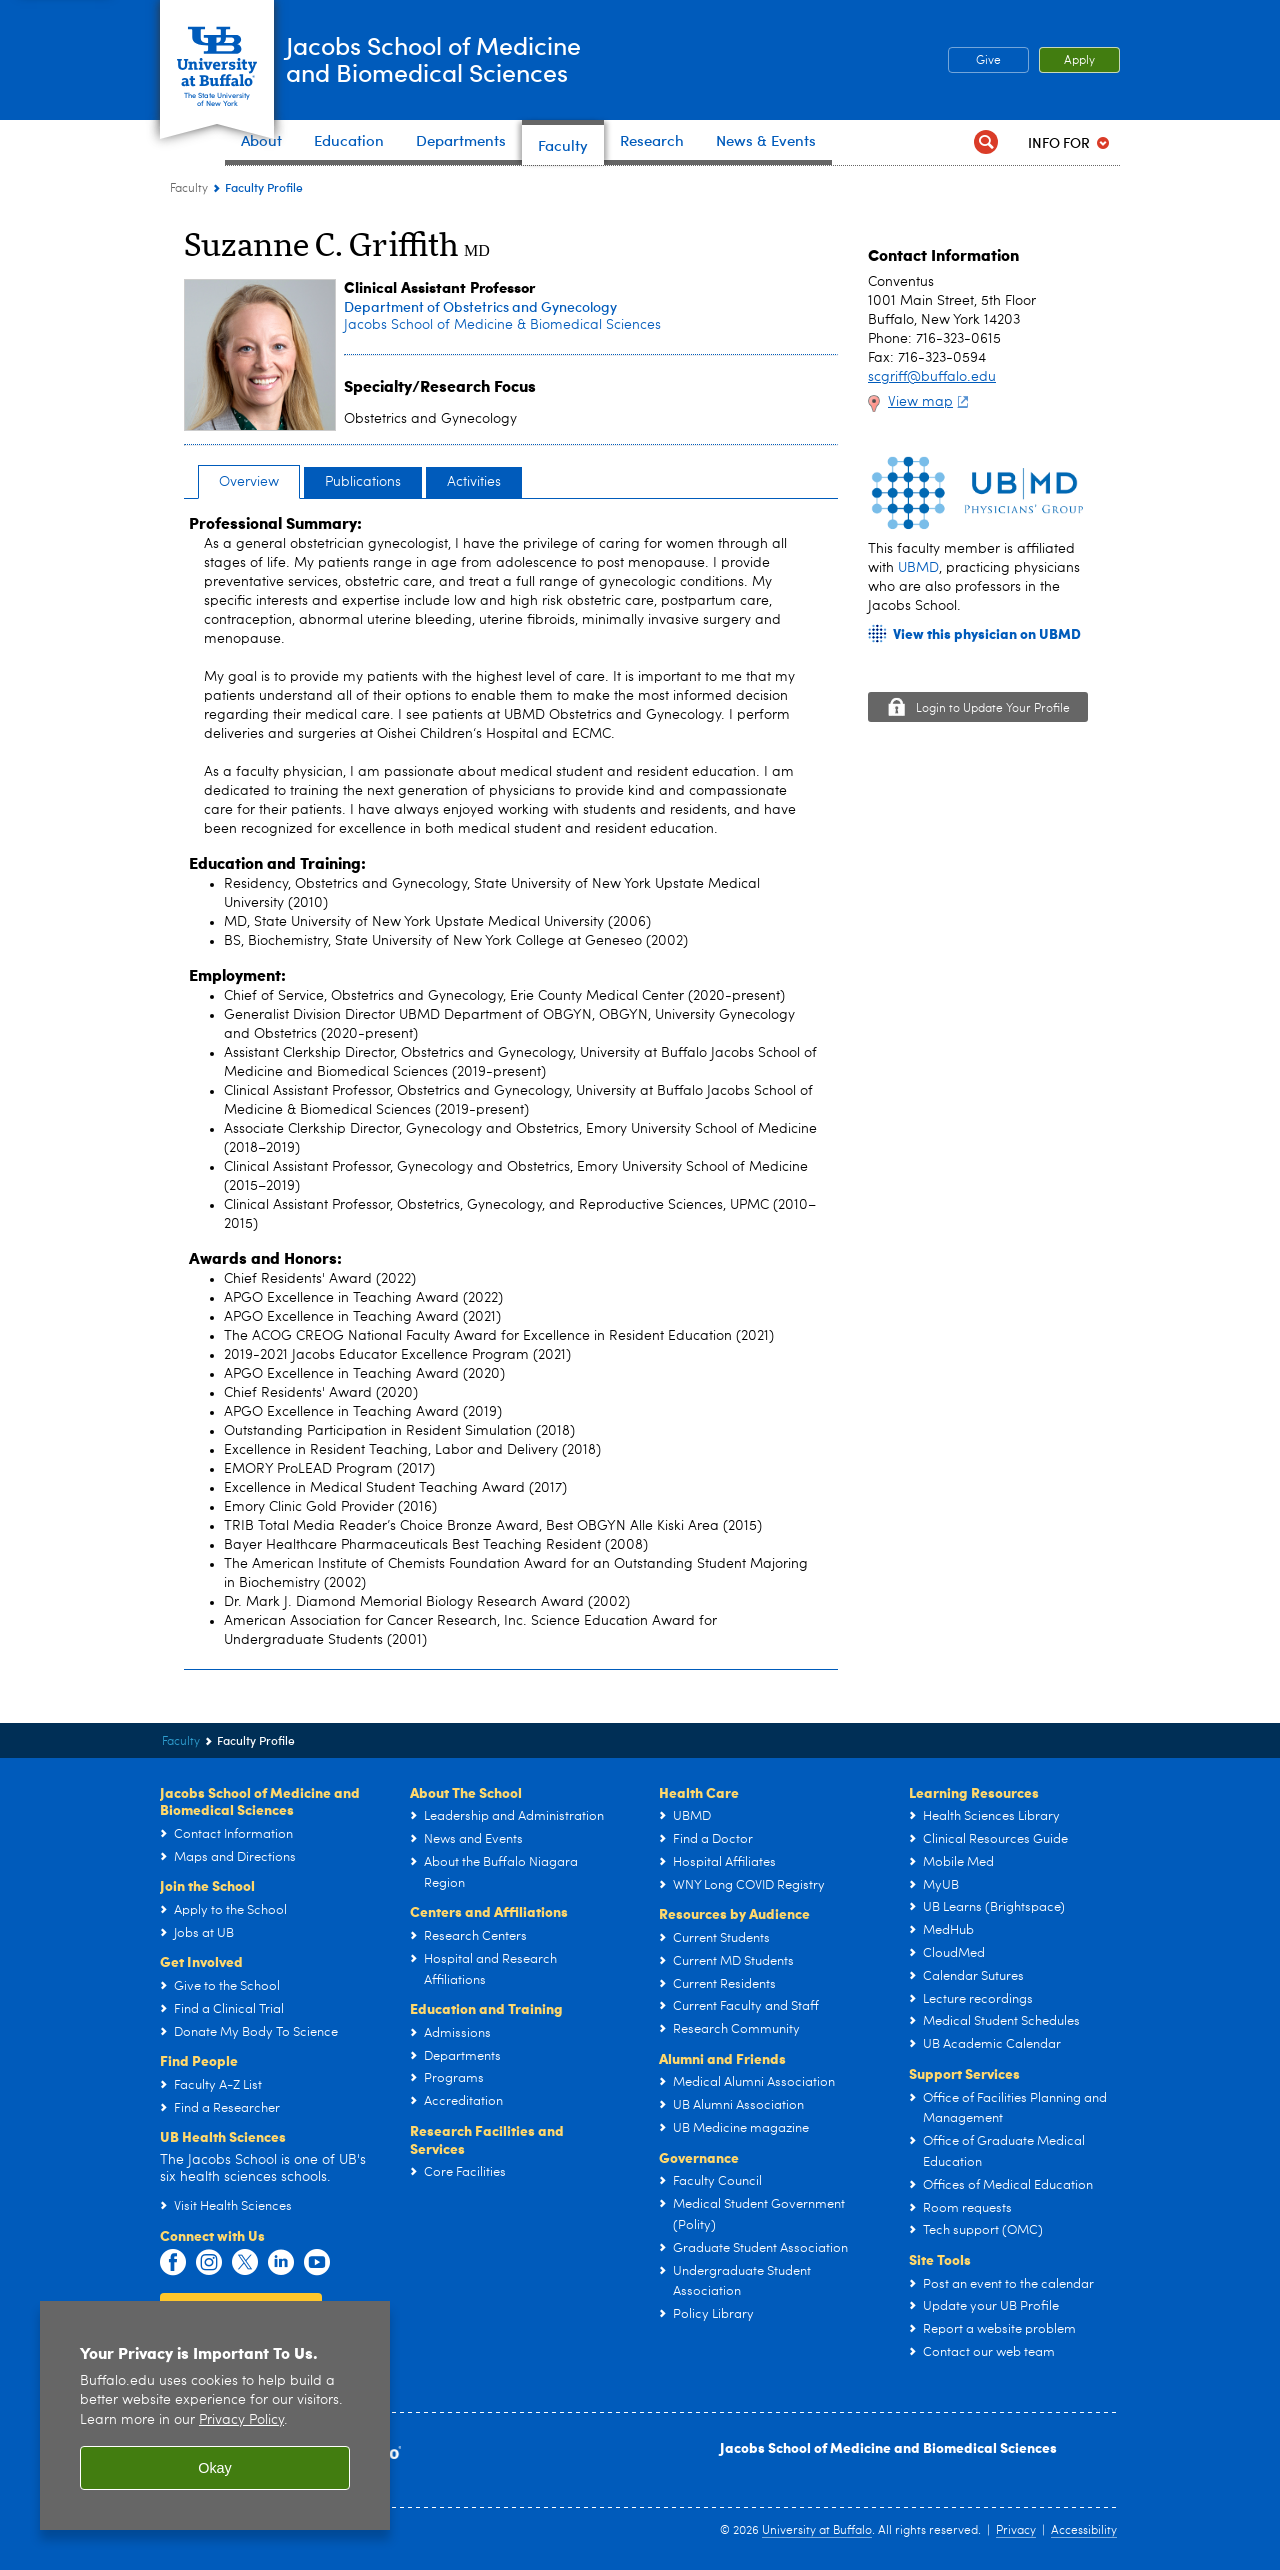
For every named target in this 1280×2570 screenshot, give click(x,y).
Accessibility (1084, 2531)
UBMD (918, 568)
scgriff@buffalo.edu (932, 377)
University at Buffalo (817, 2531)
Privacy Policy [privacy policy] (241, 2420)
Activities (474, 482)
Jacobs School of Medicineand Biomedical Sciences (484, 58)
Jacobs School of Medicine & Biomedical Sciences (502, 325)
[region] (215, 2415)
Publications (363, 482)
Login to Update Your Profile (993, 709)
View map (930, 402)
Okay (215, 2468)
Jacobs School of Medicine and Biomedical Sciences (888, 2447)
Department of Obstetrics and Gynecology (480, 306)
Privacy (1016, 2531)
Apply (1079, 61)
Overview (249, 482)
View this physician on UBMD (987, 633)
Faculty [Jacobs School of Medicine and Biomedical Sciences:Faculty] (189, 189)
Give (988, 61)
